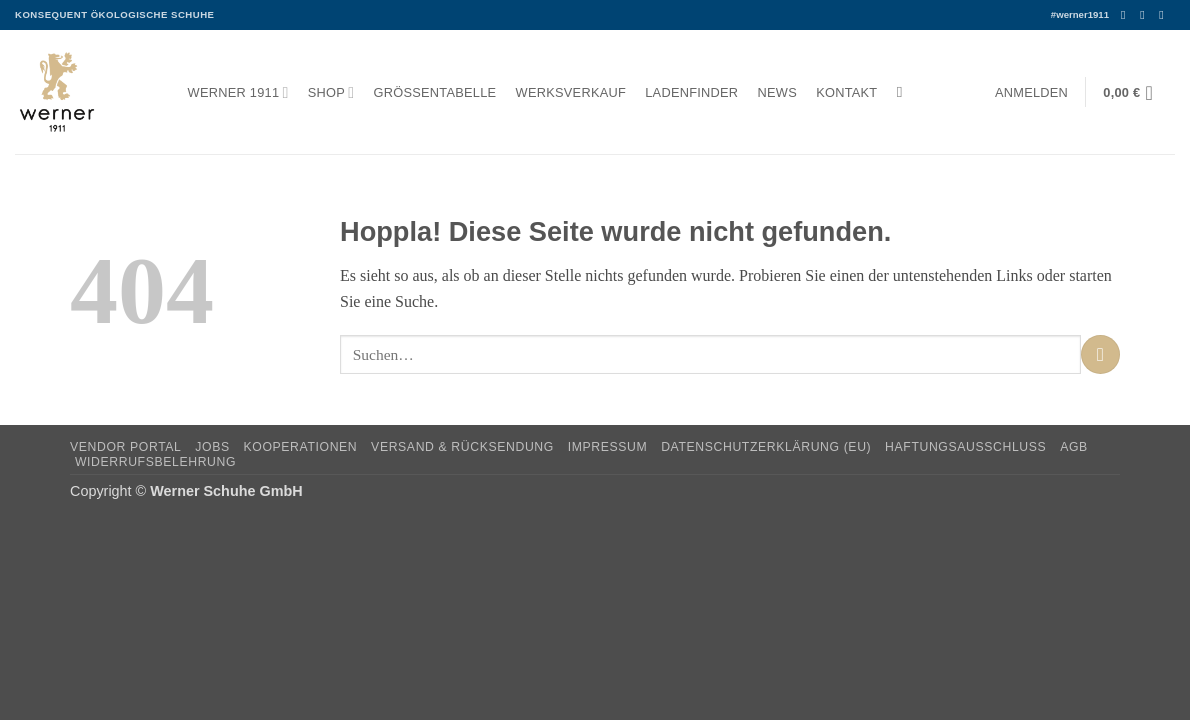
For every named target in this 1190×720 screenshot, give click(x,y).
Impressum (608, 447)
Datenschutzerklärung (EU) (766, 447)
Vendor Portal (126, 447)
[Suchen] (904, 92)
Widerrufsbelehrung (155, 462)
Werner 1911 (238, 92)
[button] (1031, 92)
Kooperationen (301, 447)
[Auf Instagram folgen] (1146, 15)
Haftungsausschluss (965, 447)
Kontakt (846, 92)
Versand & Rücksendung (462, 447)
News (777, 92)
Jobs (212, 447)
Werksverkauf (571, 92)
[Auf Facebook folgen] (1127, 15)
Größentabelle (435, 92)
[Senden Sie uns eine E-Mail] (1165, 15)
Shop (331, 92)
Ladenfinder (691, 92)
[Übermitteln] (1100, 354)
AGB (1074, 447)
